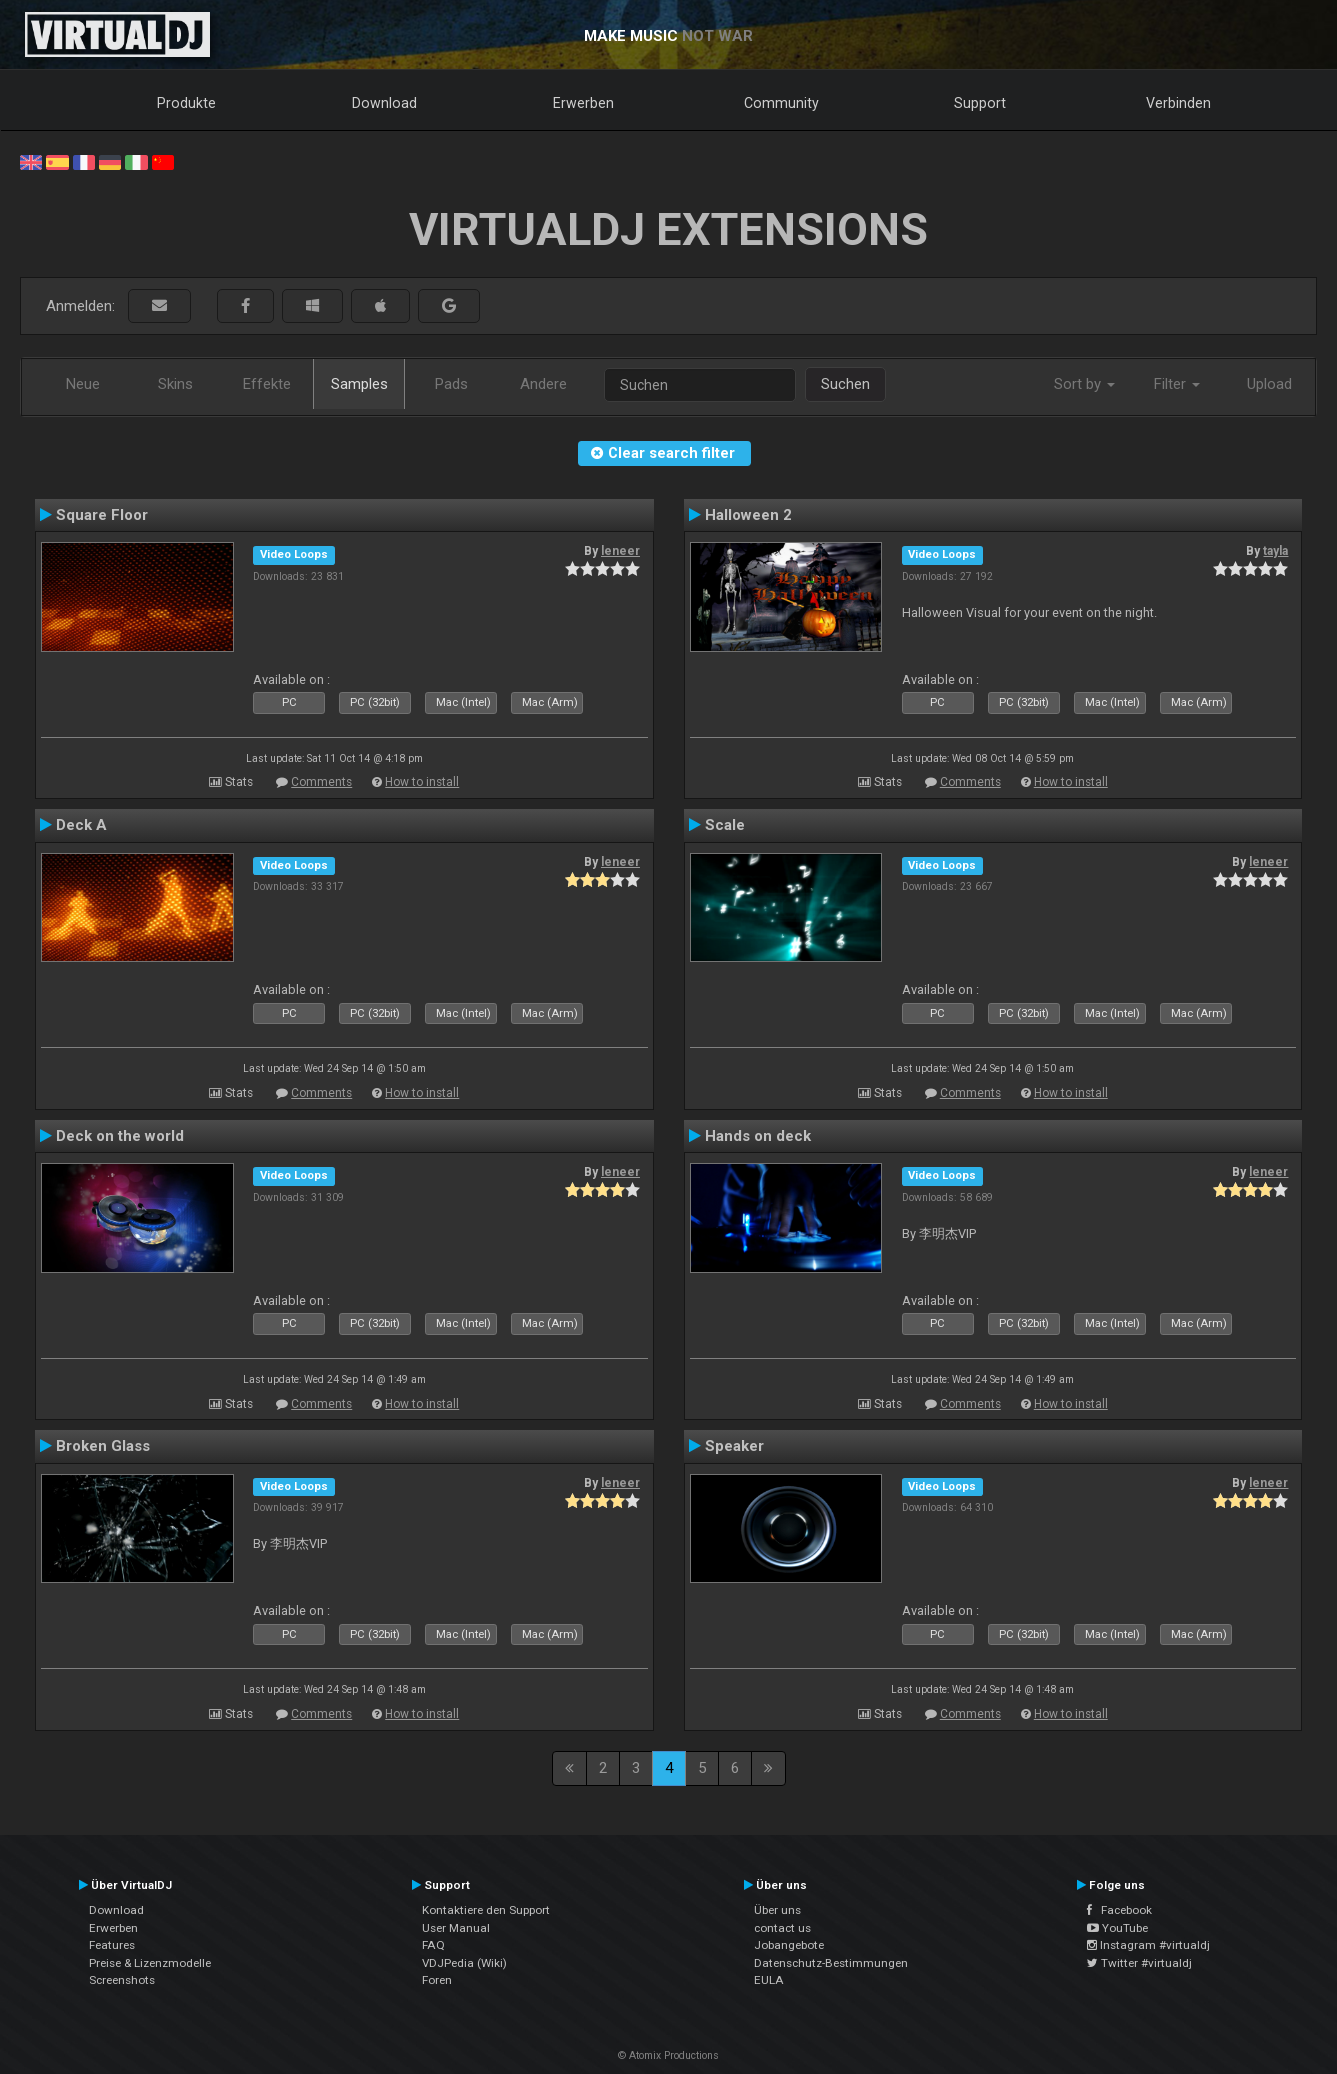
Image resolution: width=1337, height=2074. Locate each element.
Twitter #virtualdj (1139, 1963)
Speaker (734, 1446)
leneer (620, 551)
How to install (422, 782)
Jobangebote (789, 1945)
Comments (321, 782)
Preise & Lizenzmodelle (150, 1963)
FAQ (433, 1945)
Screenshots (122, 1980)
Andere (543, 384)
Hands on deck (758, 1136)
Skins (175, 384)
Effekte (267, 384)
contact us (782, 1928)
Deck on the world (120, 1136)
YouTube (1117, 1928)
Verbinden (1178, 103)
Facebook (1119, 1910)
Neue (83, 384)
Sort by (1084, 384)
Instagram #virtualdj (1148, 1945)
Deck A (81, 825)
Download (384, 103)
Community (781, 103)
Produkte (186, 103)
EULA (769, 1980)
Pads (451, 384)
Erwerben (583, 103)
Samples (359, 384)
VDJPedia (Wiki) (464, 1963)
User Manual (456, 1928)
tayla (1275, 551)
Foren (437, 1980)
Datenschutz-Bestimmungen (831, 1963)
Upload (1269, 384)
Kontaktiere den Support (486, 1910)
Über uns (777, 1910)
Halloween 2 (748, 515)
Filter (1177, 384)
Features (112, 1945)
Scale (725, 825)
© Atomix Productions (668, 2055)
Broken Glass (103, 1446)
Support (980, 103)
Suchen (845, 384)
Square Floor (102, 515)
